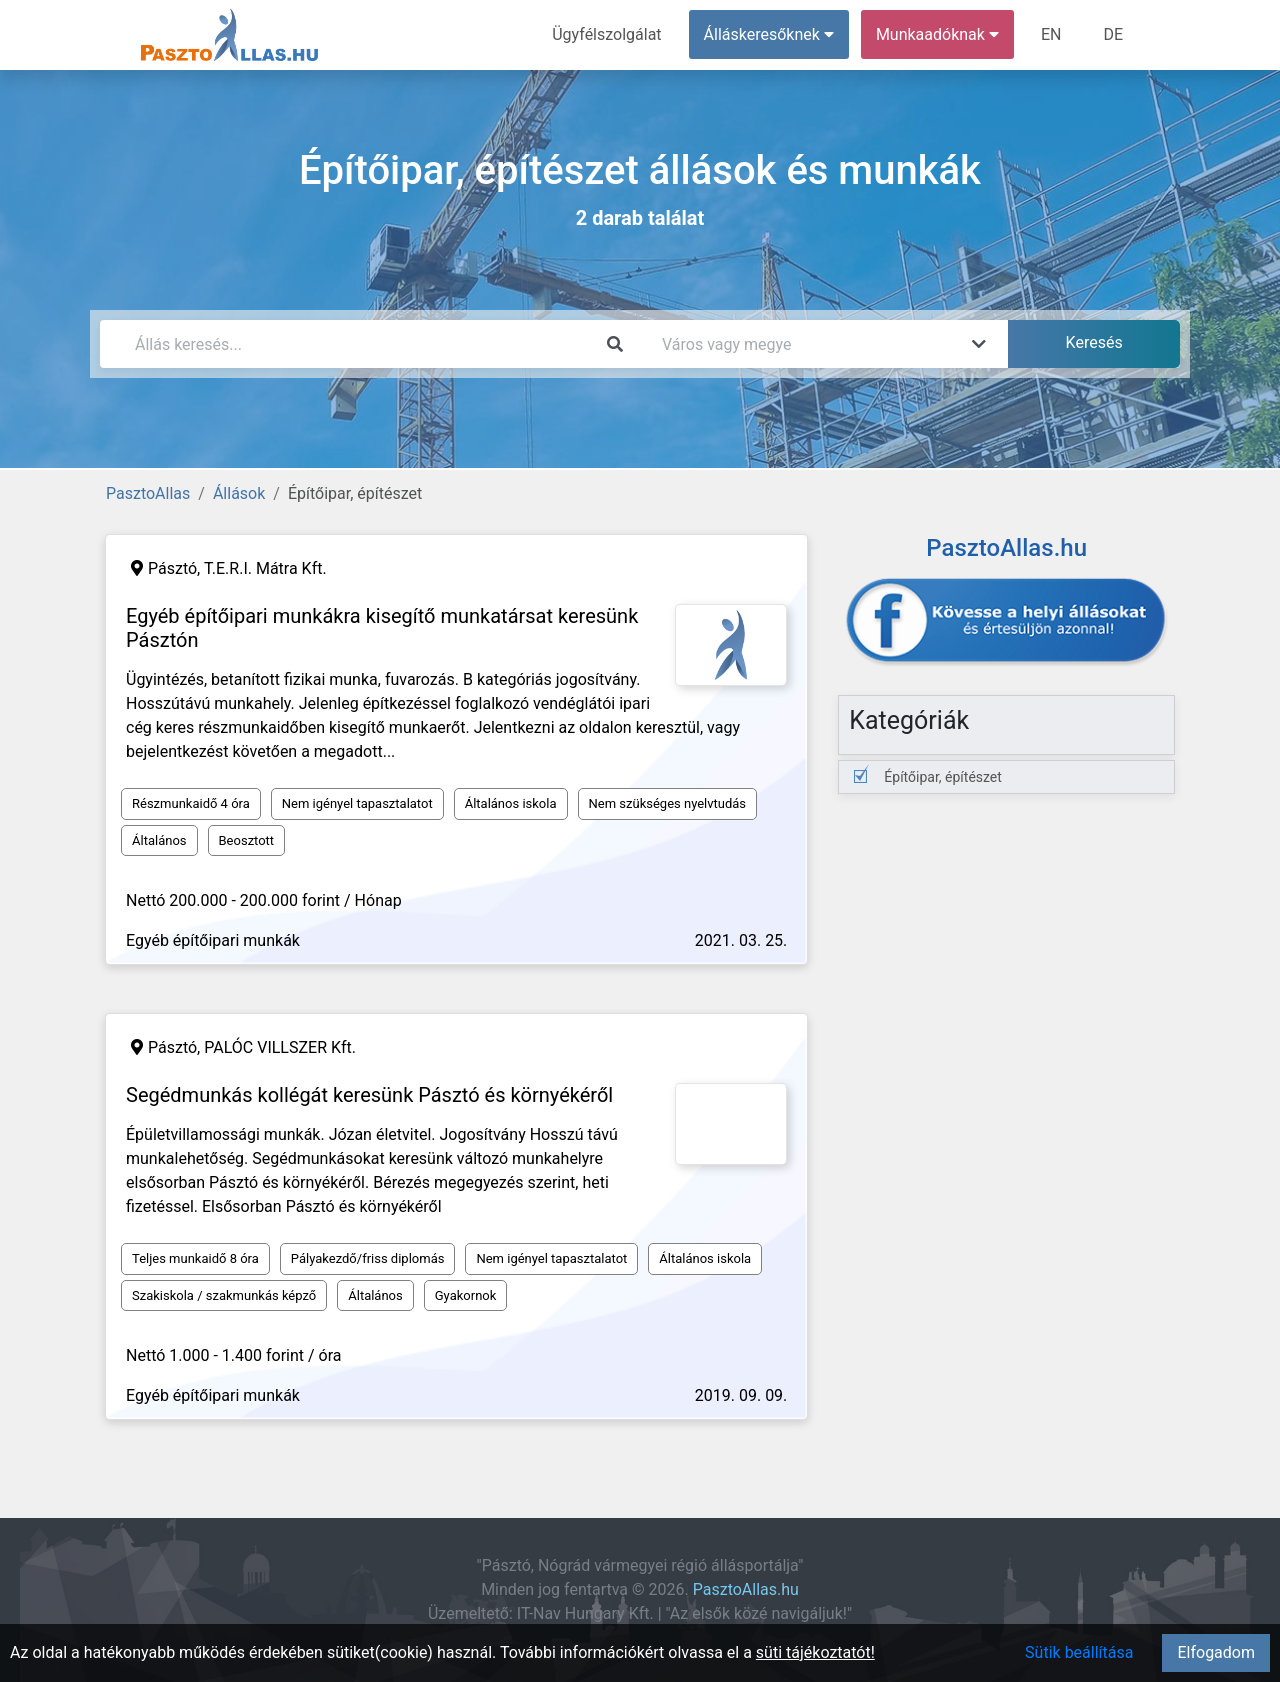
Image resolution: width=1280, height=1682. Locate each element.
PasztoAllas (148, 493)
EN (1051, 34)
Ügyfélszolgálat (606, 34)
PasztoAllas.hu (746, 1589)
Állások (239, 493)
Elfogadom (1216, 1652)
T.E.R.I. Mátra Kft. (265, 568)
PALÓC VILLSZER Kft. (280, 1047)
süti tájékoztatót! (815, 1652)
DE (1113, 34)
